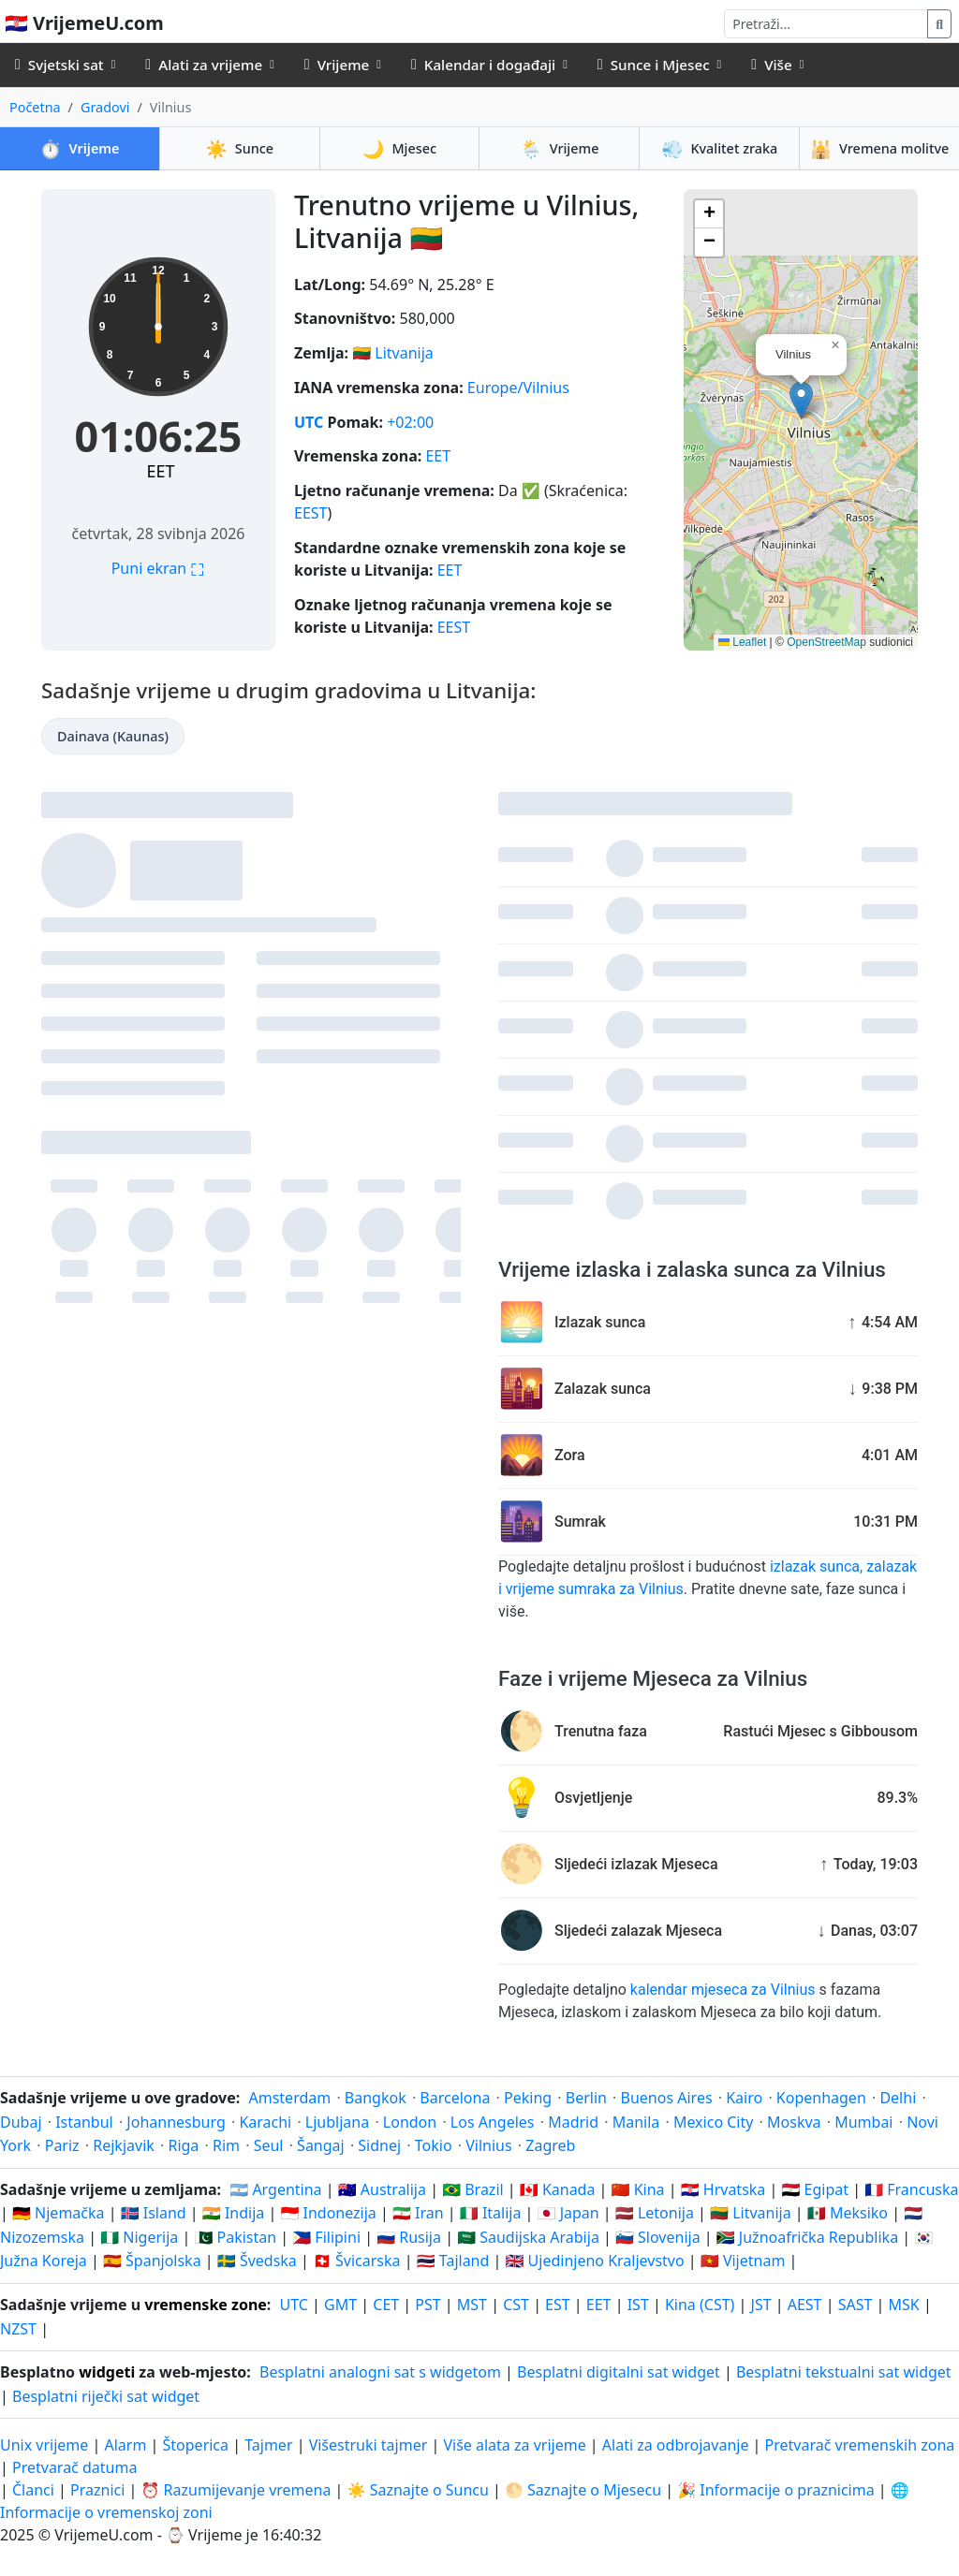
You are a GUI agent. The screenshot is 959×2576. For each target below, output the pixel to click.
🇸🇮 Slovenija (658, 2237)
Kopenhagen (821, 2097)
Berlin (586, 2097)
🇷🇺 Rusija (408, 2237)
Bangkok (375, 2097)
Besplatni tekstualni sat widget (844, 2372)
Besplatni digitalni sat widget (618, 2372)
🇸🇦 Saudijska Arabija (528, 2237)
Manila (636, 2122)
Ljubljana (337, 2122)
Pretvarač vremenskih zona (860, 2445)
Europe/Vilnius (518, 387)
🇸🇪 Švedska (257, 2260)
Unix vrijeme (44, 2445)
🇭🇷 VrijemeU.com (84, 23)
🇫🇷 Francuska (911, 2189)
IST (638, 2304)
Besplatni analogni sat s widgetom (380, 2372)
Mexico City (713, 2122)
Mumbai (863, 2122)
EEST (310, 513)
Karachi (265, 2122)
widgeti (107, 2372)
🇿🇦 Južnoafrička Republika (807, 2237)
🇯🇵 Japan (568, 2213)
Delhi (897, 2097)
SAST (855, 2304)
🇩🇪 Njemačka (58, 2213)
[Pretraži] (826, 23)
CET (386, 2304)
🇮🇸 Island (153, 2213)
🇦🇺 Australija (382, 2189)
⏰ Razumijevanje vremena (235, 2490)
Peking (528, 2097)
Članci (33, 2490)
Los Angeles (492, 2122)
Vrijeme (336, 64)
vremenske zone (205, 2304)
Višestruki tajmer (368, 2445)
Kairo (744, 2097)
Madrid (573, 2122)
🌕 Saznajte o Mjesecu (583, 2490)
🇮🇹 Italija (491, 2213)
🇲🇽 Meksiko (847, 2213)
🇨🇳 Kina (638, 2189)
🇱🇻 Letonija (654, 2213)
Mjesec (399, 148)
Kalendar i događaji (483, 64)
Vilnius (488, 2145)
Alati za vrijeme (203, 64)
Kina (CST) (699, 2304)
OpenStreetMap (826, 642)
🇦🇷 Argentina (275, 2189)
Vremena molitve (880, 148)
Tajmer (268, 2445)
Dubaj (21, 2122)
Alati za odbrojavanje (677, 2445)
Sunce (239, 148)
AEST (805, 2304)
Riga (183, 2145)
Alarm (125, 2445)
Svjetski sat (59, 64)
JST (761, 2304)
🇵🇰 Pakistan (235, 2237)
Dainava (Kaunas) (113, 736)
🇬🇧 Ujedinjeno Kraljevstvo (594, 2260)
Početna (35, 107)
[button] (801, 400)
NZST (18, 2329)
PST (427, 2304)
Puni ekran (158, 568)
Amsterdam (289, 2097)
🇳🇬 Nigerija (139, 2237)
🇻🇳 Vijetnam (743, 2260)
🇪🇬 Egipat (814, 2189)
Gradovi (105, 107)
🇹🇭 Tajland (453, 2260)
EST (557, 2304)
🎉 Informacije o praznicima (775, 2490)
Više (771, 64)
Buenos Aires (667, 2097)
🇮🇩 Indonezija (328, 2213)
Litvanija (404, 353)
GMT (340, 2304)
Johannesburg (175, 2122)
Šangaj (321, 2145)
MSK (904, 2304)
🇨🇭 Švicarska (357, 2260)
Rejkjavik (124, 2145)
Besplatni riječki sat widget (105, 2396)
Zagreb (550, 2145)
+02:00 (410, 422)
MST (472, 2304)
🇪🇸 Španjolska (152, 2260)
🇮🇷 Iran (418, 2213)
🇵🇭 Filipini (326, 2237)
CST (516, 2304)
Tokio (433, 2145)
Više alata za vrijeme (516, 2445)
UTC (308, 422)
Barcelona (455, 2097)
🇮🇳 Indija (233, 2213)
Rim (226, 2145)
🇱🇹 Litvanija (750, 2213)
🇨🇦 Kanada (558, 2189)
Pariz (62, 2145)
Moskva (794, 2122)
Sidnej (379, 2145)
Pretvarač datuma (74, 2467)
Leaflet (742, 642)
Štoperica (196, 2445)
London (409, 2122)
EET (161, 471)
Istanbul (84, 2122)
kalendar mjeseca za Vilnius (723, 1989)
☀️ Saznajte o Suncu (418, 2490)
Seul (269, 2145)
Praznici (97, 2490)
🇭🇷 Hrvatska (723, 2189)
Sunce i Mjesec (654, 64)
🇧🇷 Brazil (473, 2189)
